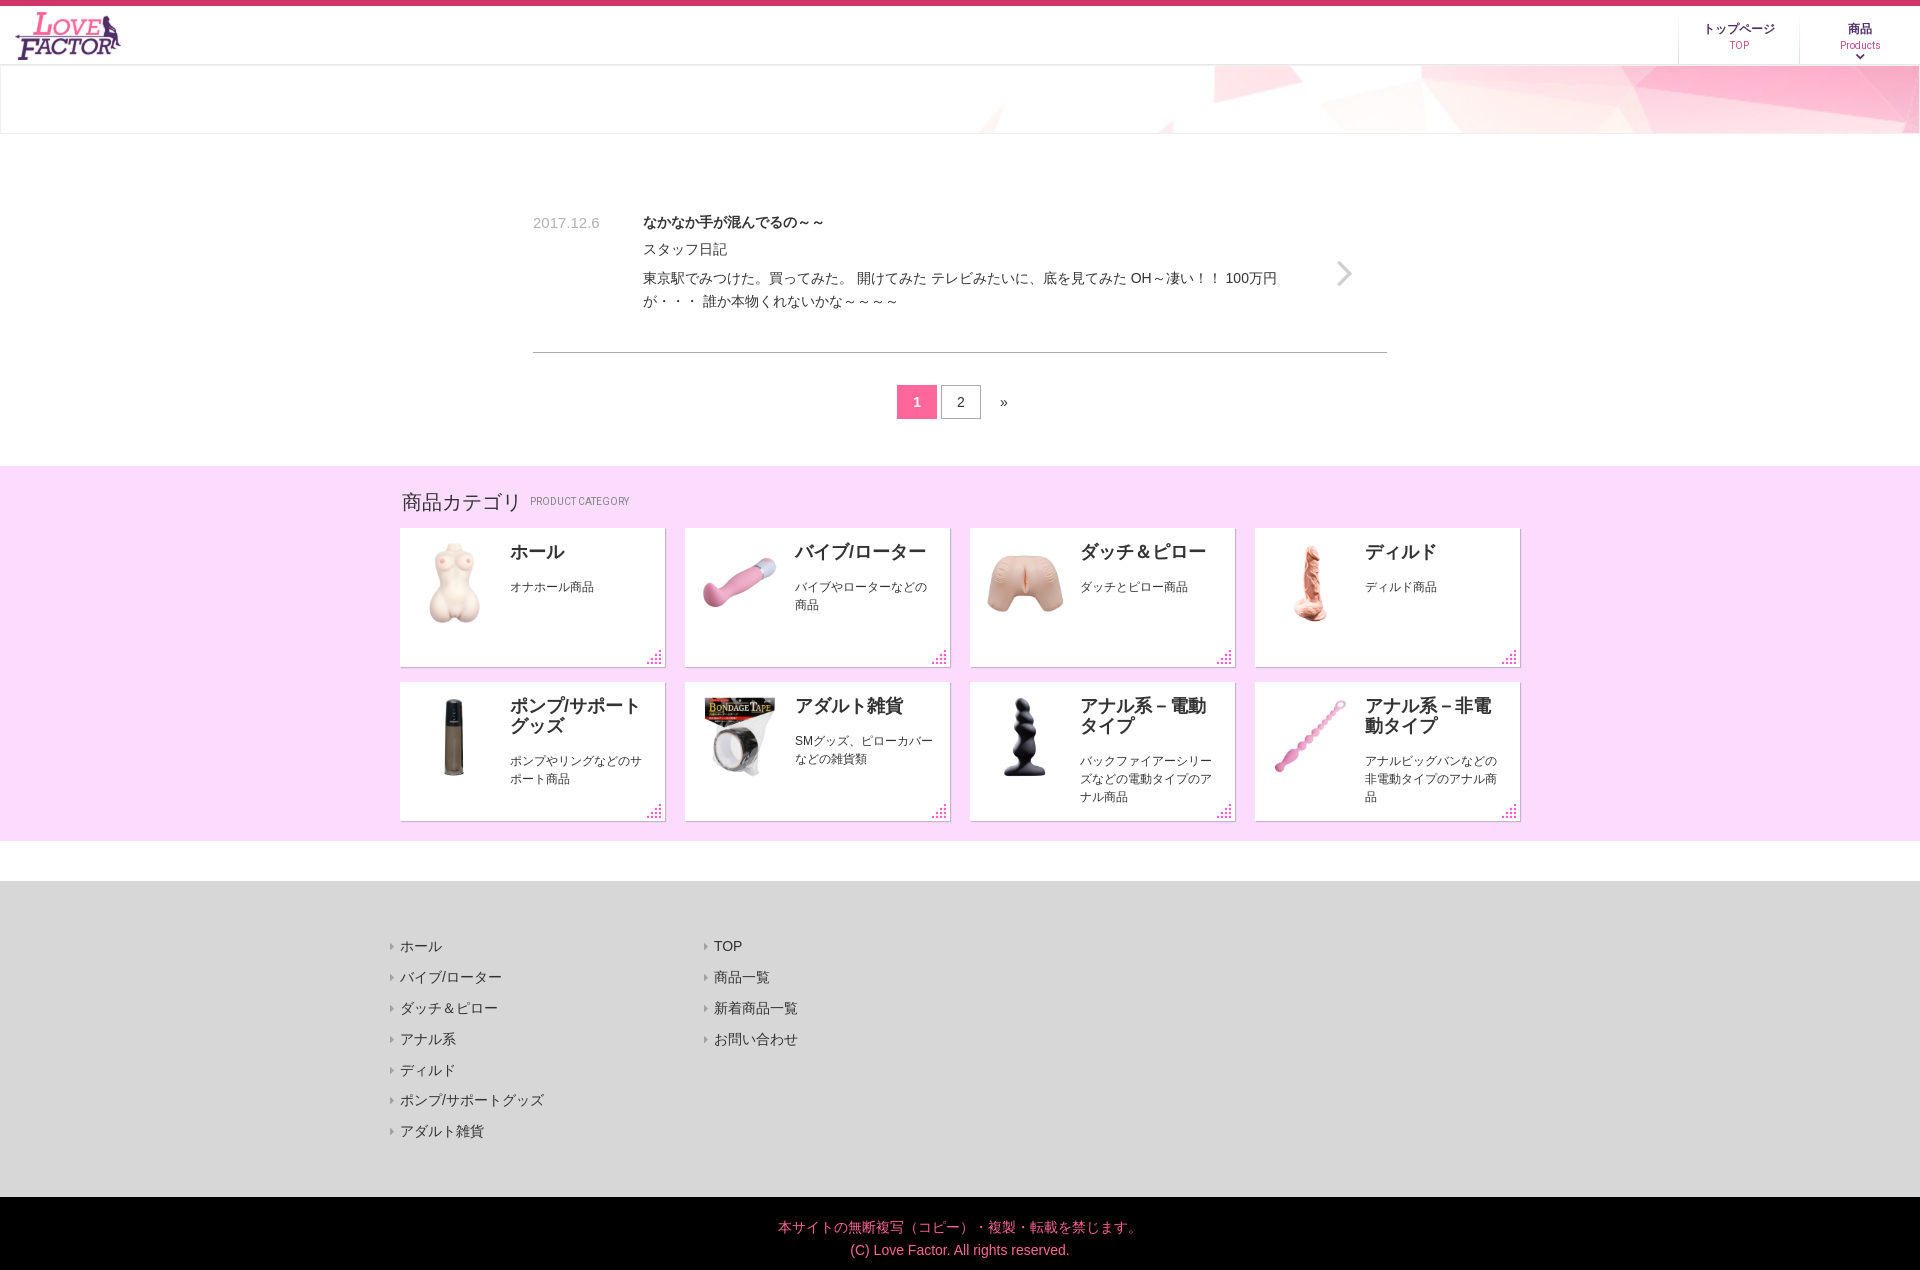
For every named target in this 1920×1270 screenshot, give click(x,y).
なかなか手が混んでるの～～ (734, 222)
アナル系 (428, 1039)
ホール (537, 552)
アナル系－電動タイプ (1143, 716)
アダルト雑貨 (849, 706)
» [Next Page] (1004, 402)
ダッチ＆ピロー (1143, 552)
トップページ (1739, 37)
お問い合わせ (756, 1039)
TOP (728, 946)
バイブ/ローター (860, 552)
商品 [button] (1860, 37)
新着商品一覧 (756, 1008)
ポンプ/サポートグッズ (575, 716)
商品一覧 (742, 977)
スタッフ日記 (685, 249)
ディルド (1401, 552)
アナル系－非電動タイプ (1428, 716)
